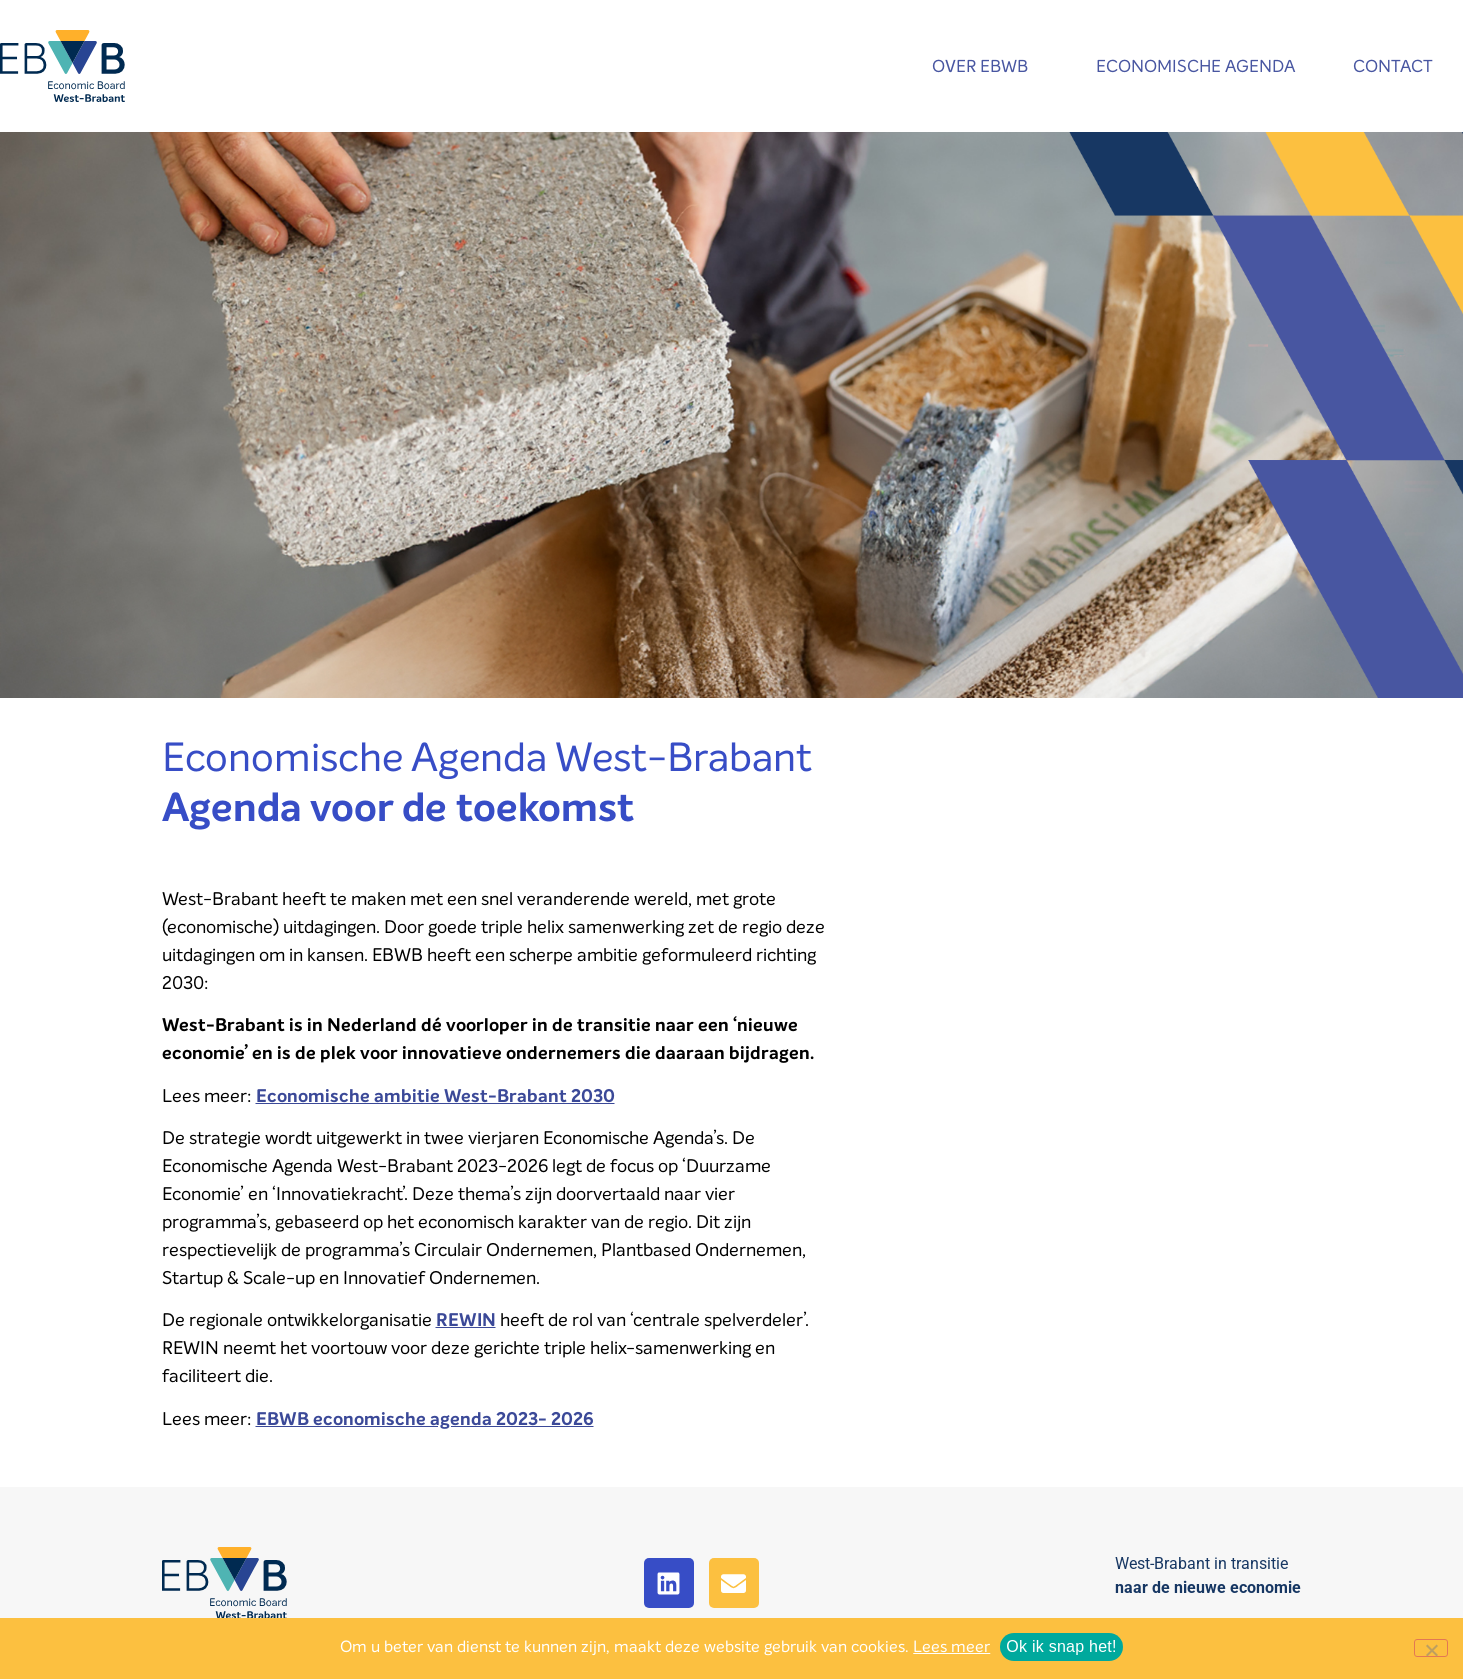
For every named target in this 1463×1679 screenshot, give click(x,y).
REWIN (466, 1320)
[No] (1431, 1648)
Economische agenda (1195, 66)
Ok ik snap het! (1061, 1646)
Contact (1398, 66)
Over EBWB (985, 66)
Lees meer (951, 1646)
